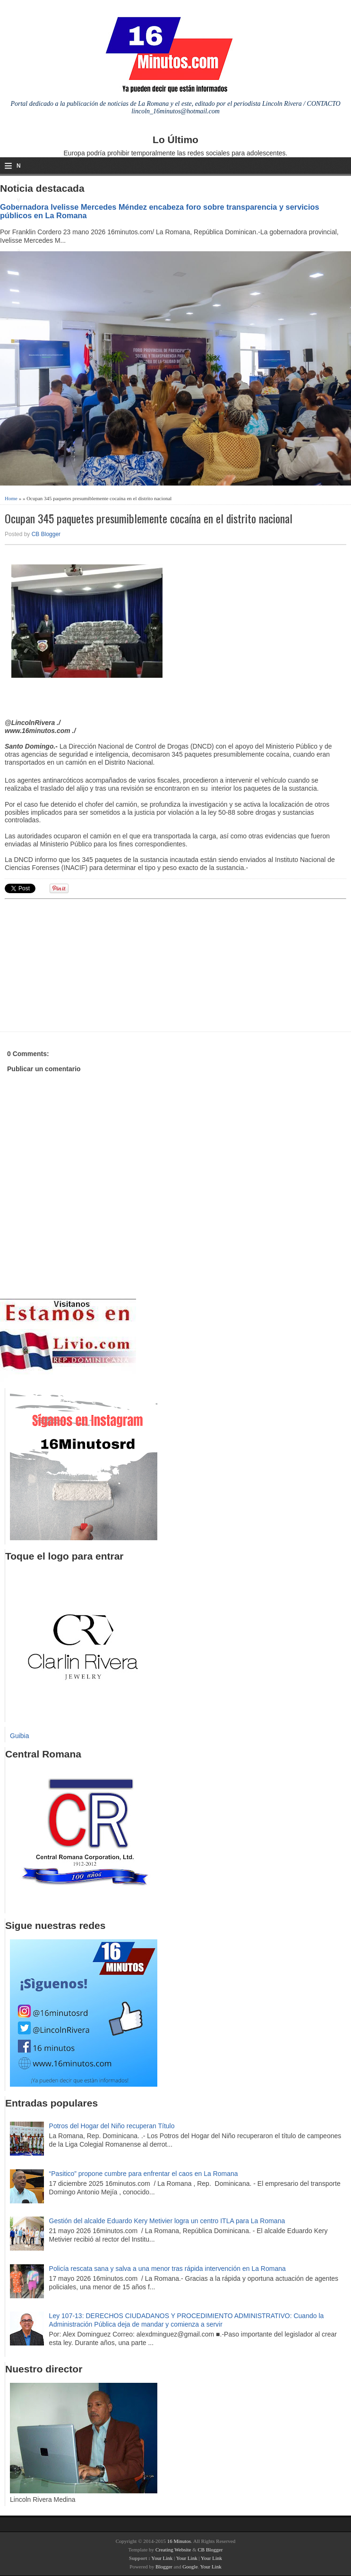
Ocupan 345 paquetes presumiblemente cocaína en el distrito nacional (148, 518)
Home (11, 498)
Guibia (19, 1736)
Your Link (161, 2558)
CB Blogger (46, 534)
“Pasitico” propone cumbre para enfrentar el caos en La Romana (143, 2173)
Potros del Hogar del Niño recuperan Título (112, 2126)
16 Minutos (179, 2541)
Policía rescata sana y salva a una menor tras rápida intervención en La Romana (167, 2268)
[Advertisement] (78, 964)
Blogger (163, 2566)
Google (189, 2566)
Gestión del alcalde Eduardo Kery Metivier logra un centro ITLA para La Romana (167, 2221)
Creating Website (173, 2549)
